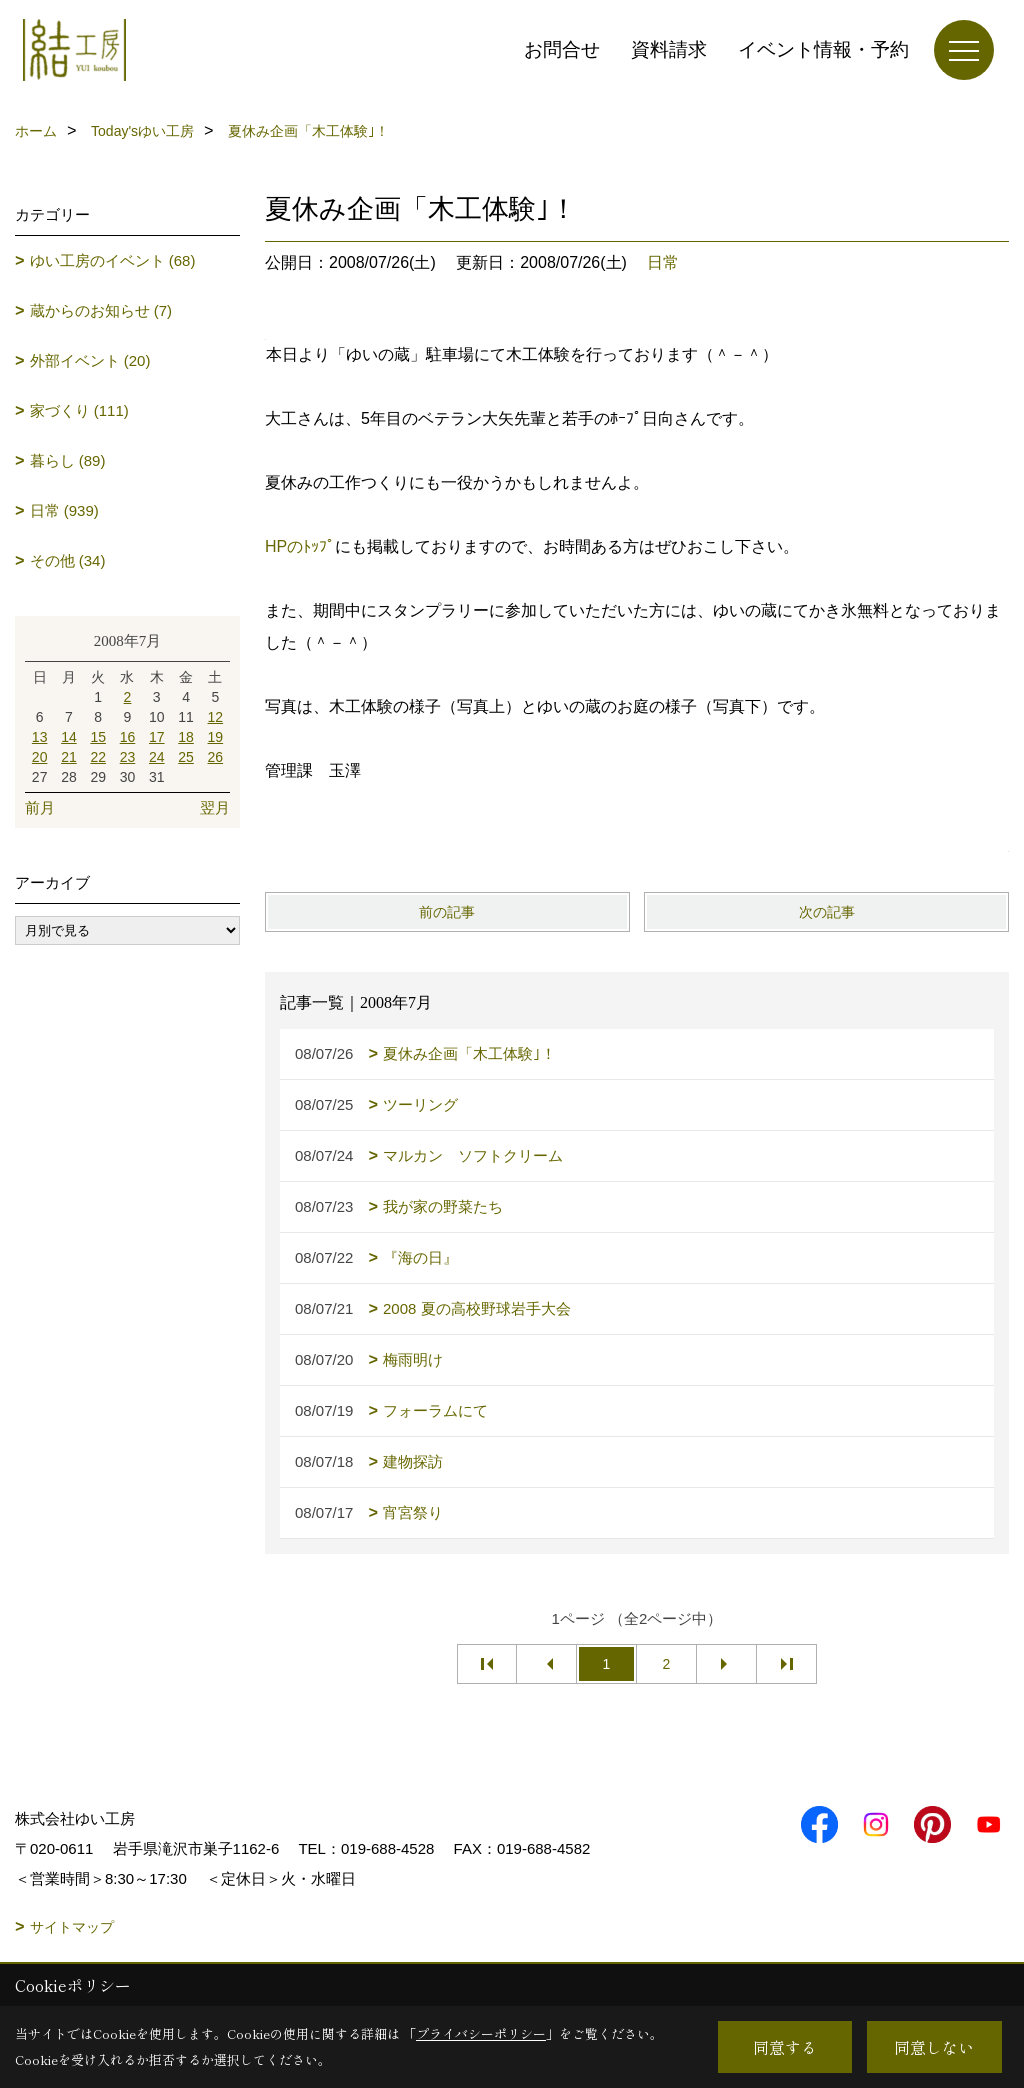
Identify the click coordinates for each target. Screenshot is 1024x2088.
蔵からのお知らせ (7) (101, 310)
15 (98, 737)
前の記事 (447, 912)
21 (69, 757)
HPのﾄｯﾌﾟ (300, 546)
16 (128, 737)
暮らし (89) (68, 460)
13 (40, 737)
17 (157, 737)
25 (186, 757)
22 (98, 757)
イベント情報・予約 (823, 49)
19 (216, 737)
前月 (40, 807)
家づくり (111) (79, 410)
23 (128, 757)
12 (216, 717)
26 (216, 757)
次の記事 (827, 912)
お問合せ (562, 49)
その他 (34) (68, 560)
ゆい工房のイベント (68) (113, 260)
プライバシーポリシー (481, 2033)
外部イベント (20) (90, 360)
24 (157, 757)
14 (69, 737)
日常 (663, 262)
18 (186, 737)
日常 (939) (64, 510)
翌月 (215, 807)
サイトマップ (72, 1927)
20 (40, 757)
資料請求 (669, 49)
